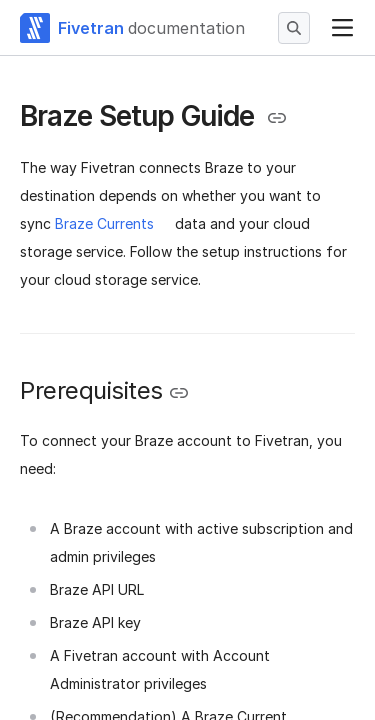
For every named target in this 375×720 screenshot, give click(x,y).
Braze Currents (104, 223)
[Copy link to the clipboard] (277, 118)
